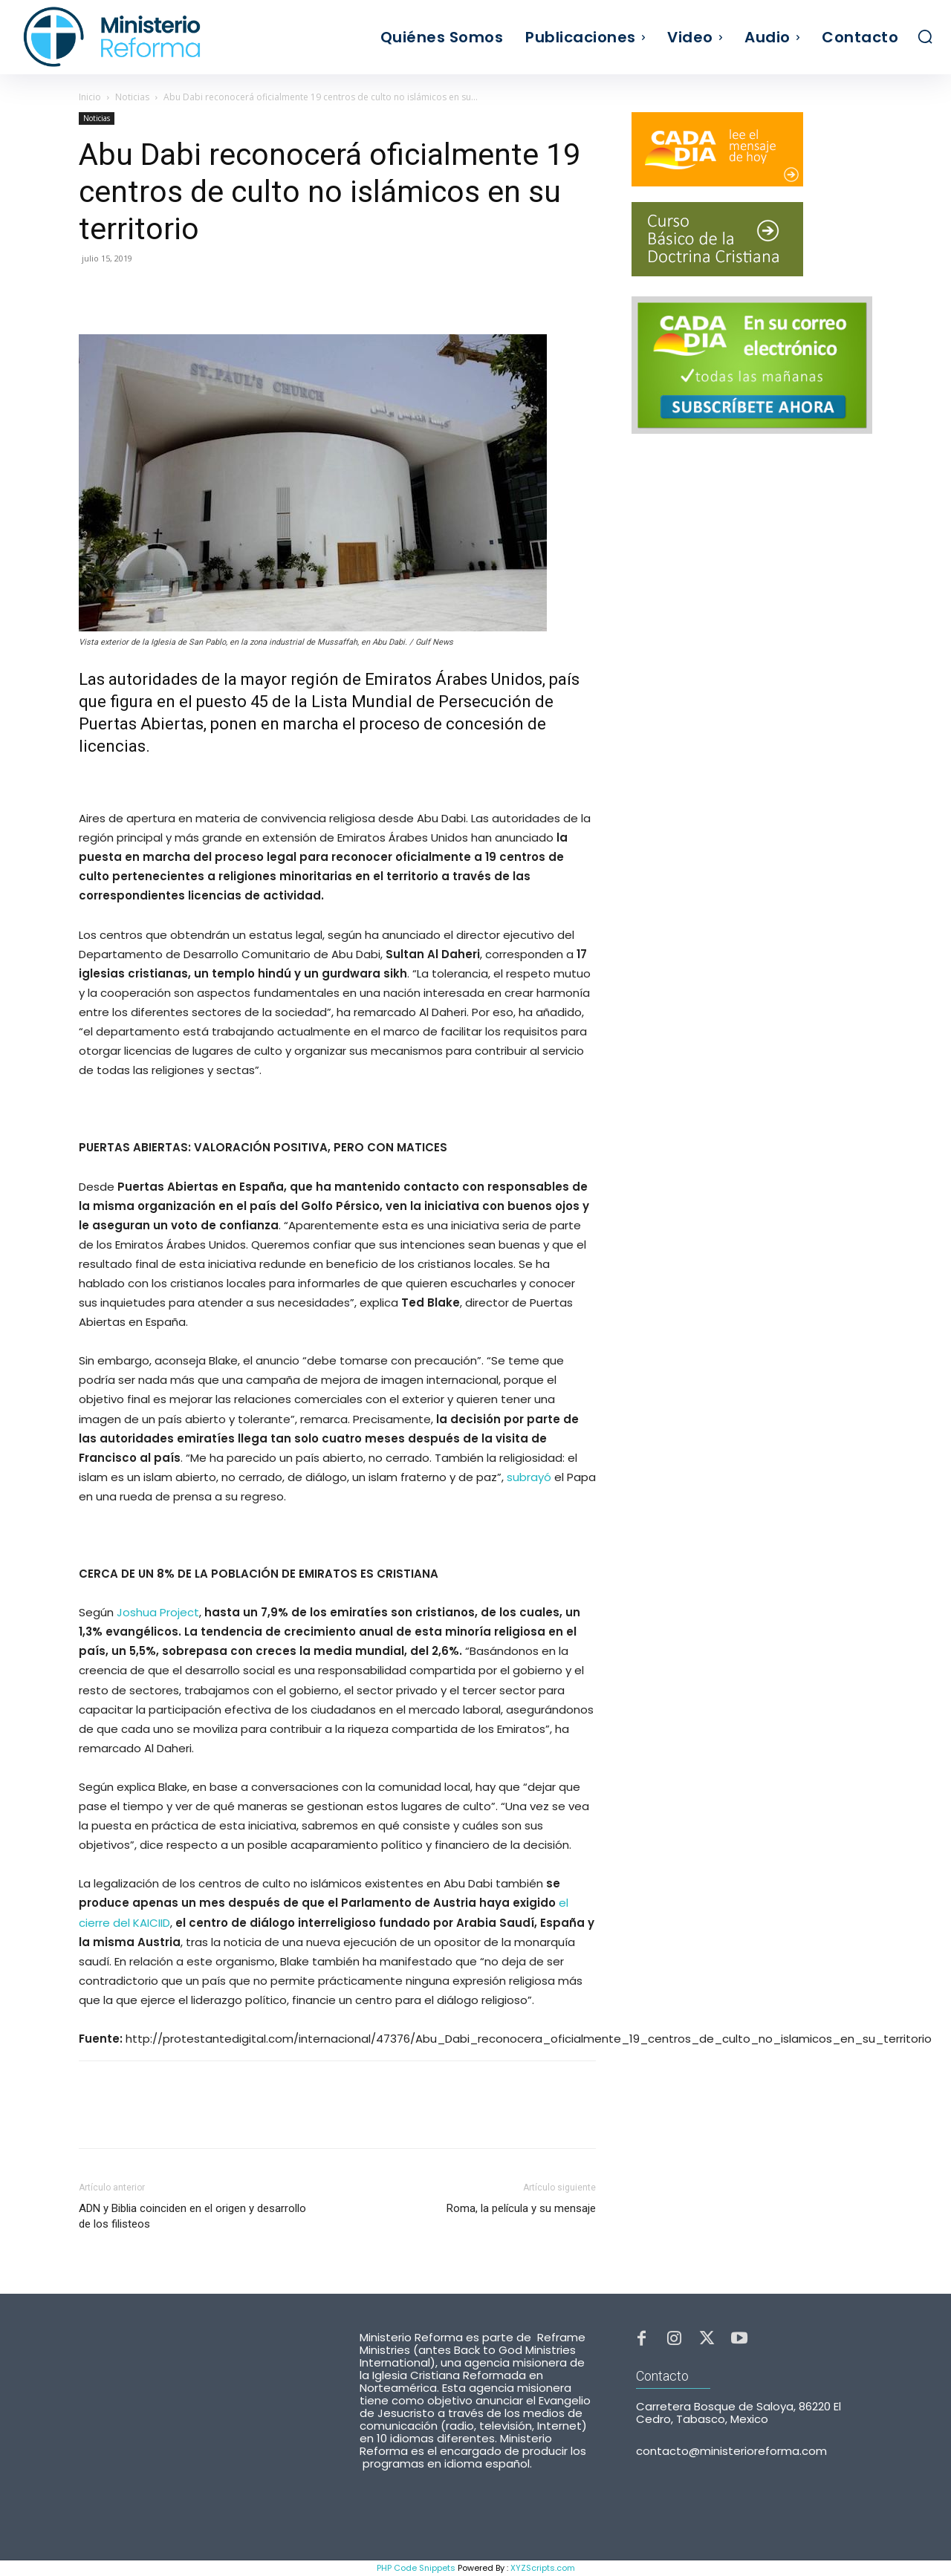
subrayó (529, 1477)
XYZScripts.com (542, 2568)
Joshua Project (158, 1612)
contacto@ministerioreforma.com (731, 2458)
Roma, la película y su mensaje (521, 2208)
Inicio (90, 97)
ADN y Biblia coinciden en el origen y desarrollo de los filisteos (192, 2216)
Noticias (132, 97)
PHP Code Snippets (416, 2568)
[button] (925, 36)
